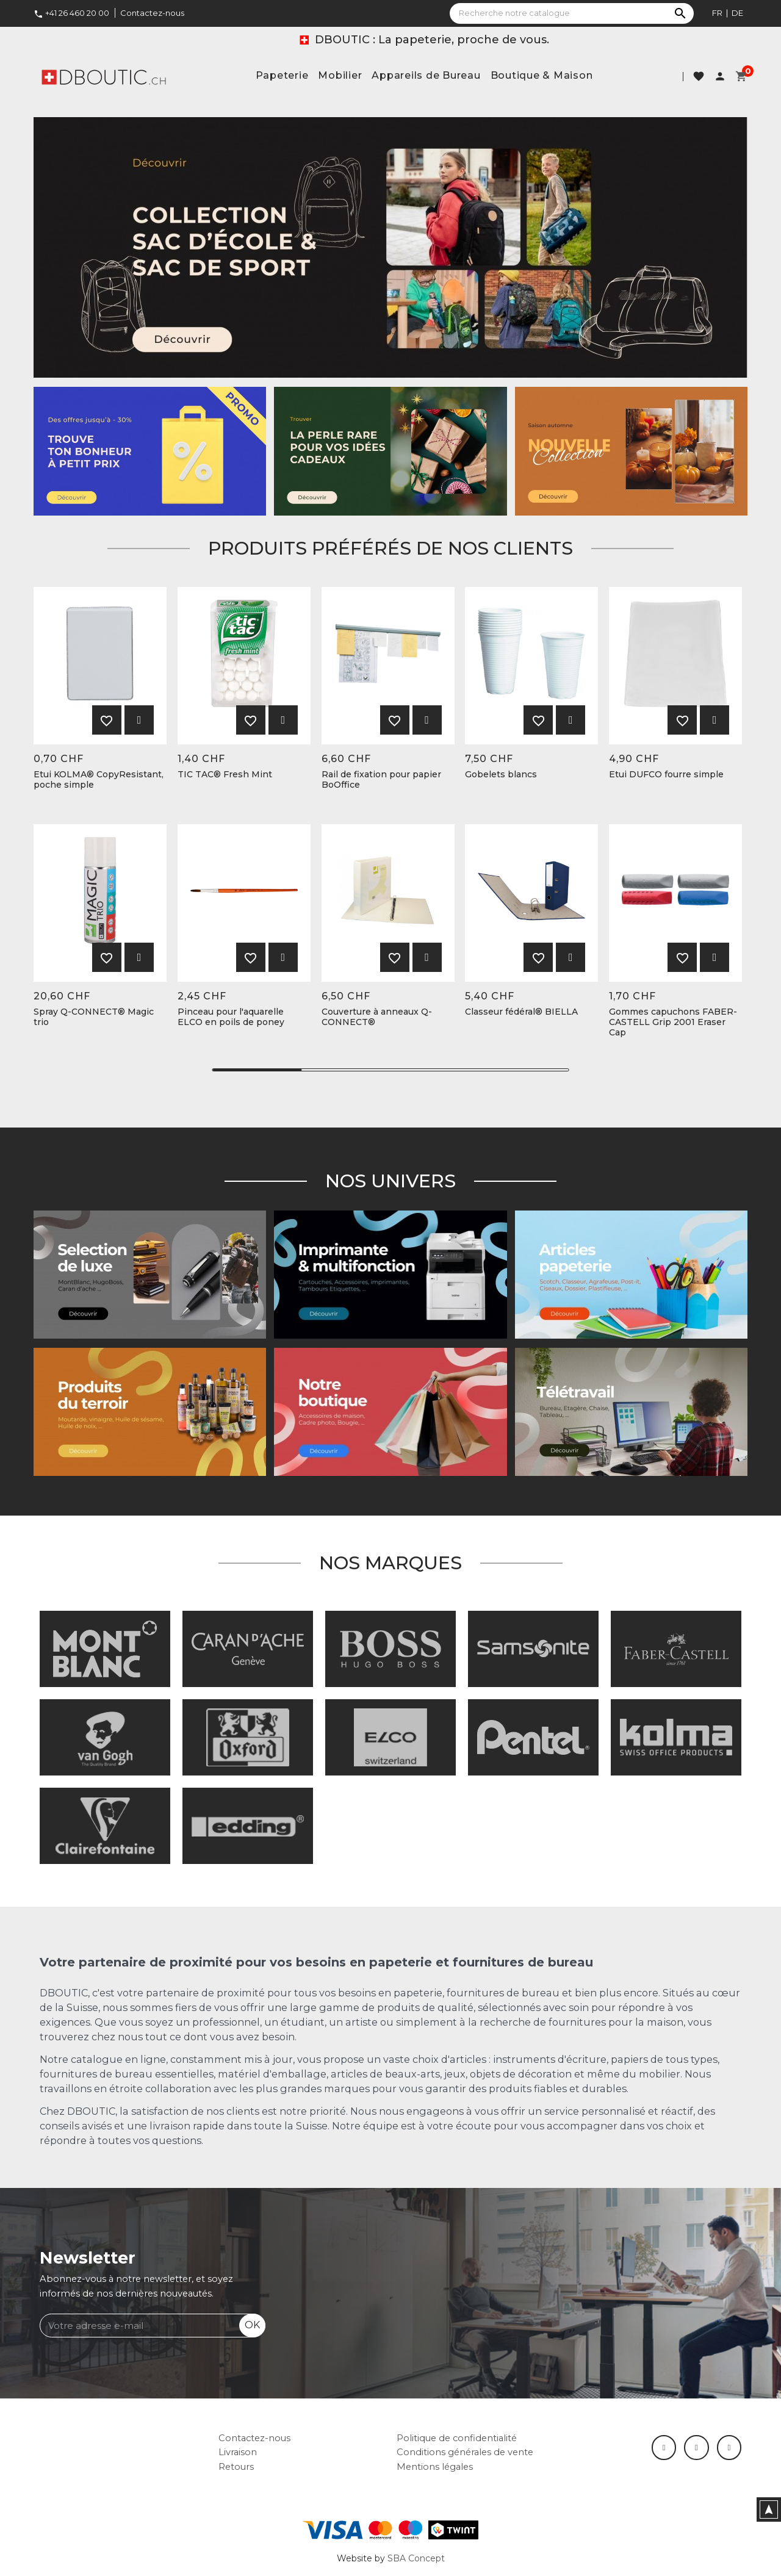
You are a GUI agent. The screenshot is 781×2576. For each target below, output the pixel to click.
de (737, 13)
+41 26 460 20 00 (71, 13)
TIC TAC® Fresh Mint (225, 774)
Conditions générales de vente (465, 2452)
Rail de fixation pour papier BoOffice (381, 779)
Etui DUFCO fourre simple (666, 774)
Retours (236, 2466)
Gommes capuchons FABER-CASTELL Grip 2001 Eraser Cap (673, 1022)
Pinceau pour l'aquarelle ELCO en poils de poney (231, 1017)
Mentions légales (435, 2466)
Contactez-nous (152, 13)
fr (717, 13)
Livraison (237, 2452)
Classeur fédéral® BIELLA (521, 1012)
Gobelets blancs (501, 774)
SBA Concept (416, 2558)
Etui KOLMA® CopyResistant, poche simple (99, 779)
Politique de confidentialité (457, 2438)
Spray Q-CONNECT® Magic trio (94, 1017)
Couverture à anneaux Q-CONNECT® (377, 1017)
